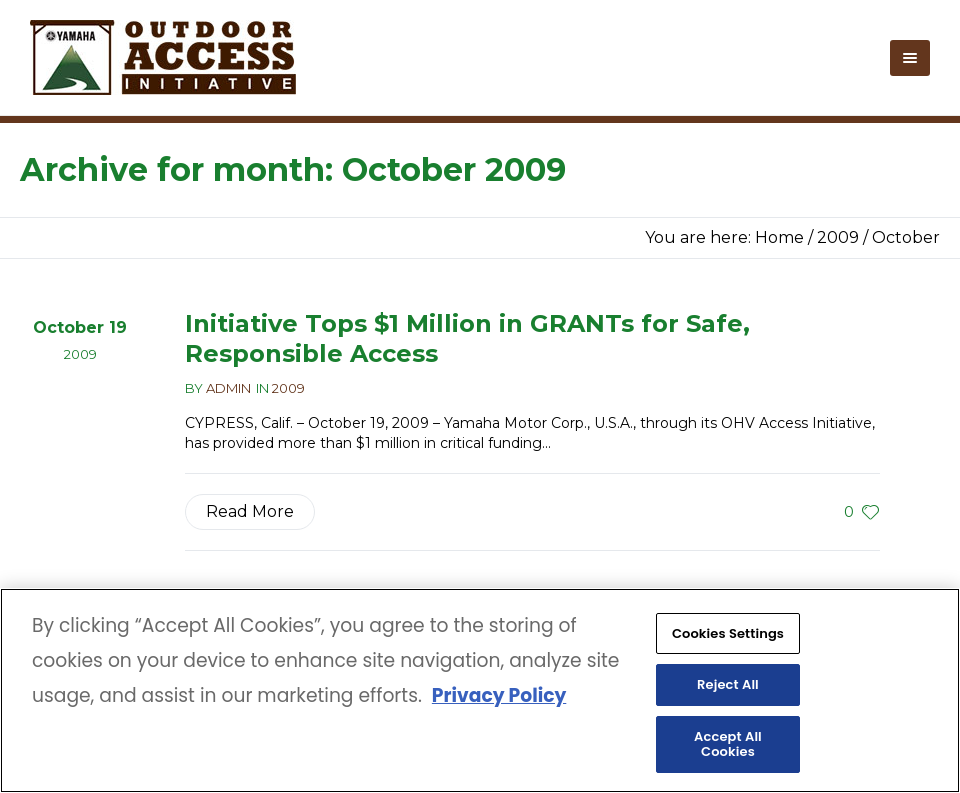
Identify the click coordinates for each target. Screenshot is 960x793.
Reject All (728, 685)
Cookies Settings (728, 634)
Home (779, 237)
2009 (838, 237)
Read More (250, 511)
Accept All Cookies (728, 745)
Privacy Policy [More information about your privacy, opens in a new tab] (499, 697)
